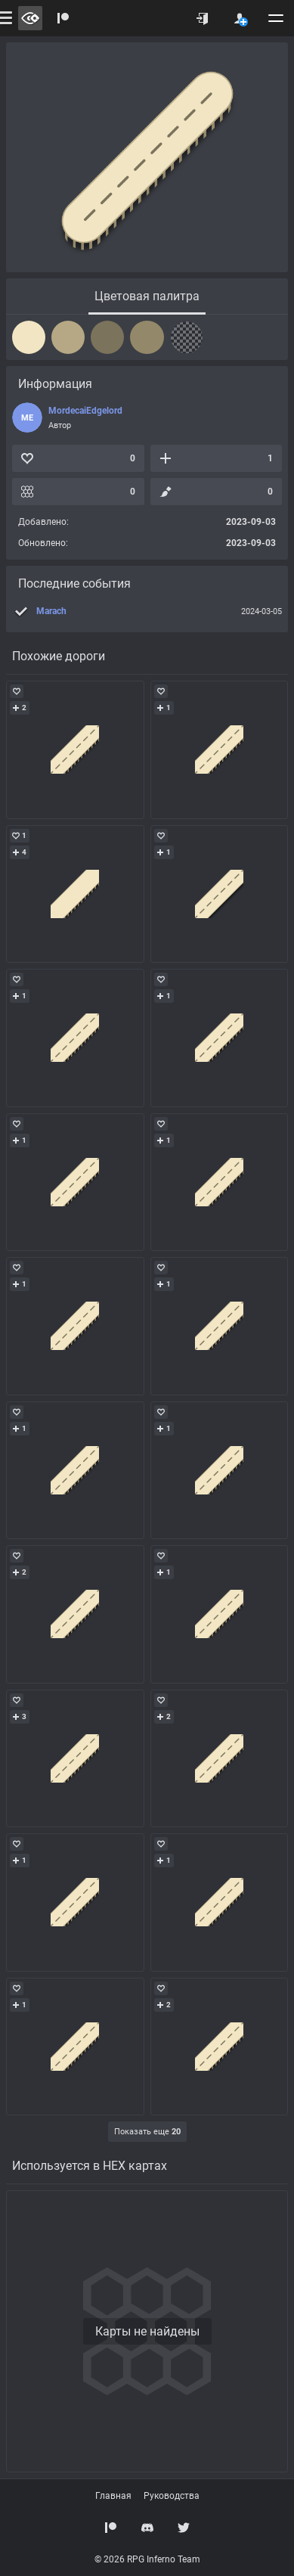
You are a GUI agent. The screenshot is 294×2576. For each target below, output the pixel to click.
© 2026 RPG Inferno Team (147, 2559)
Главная (113, 2495)
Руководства (172, 2495)
